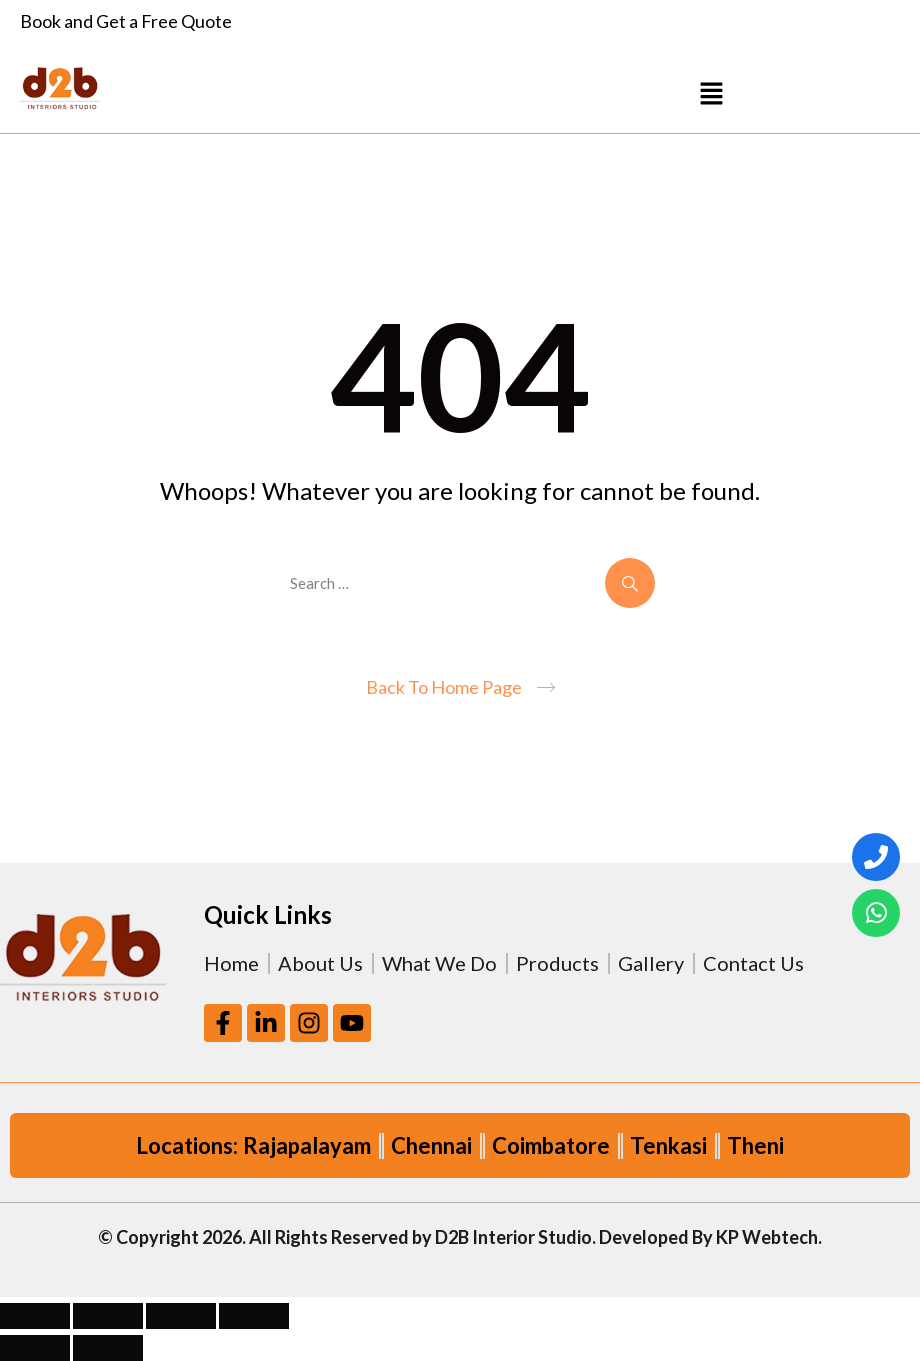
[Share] (181, 1316)
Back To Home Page (444, 687)
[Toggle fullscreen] (108, 1316)
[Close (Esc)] (254, 1316)
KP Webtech (767, 1237)
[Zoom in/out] (35, 1316)
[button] (712, 92)
